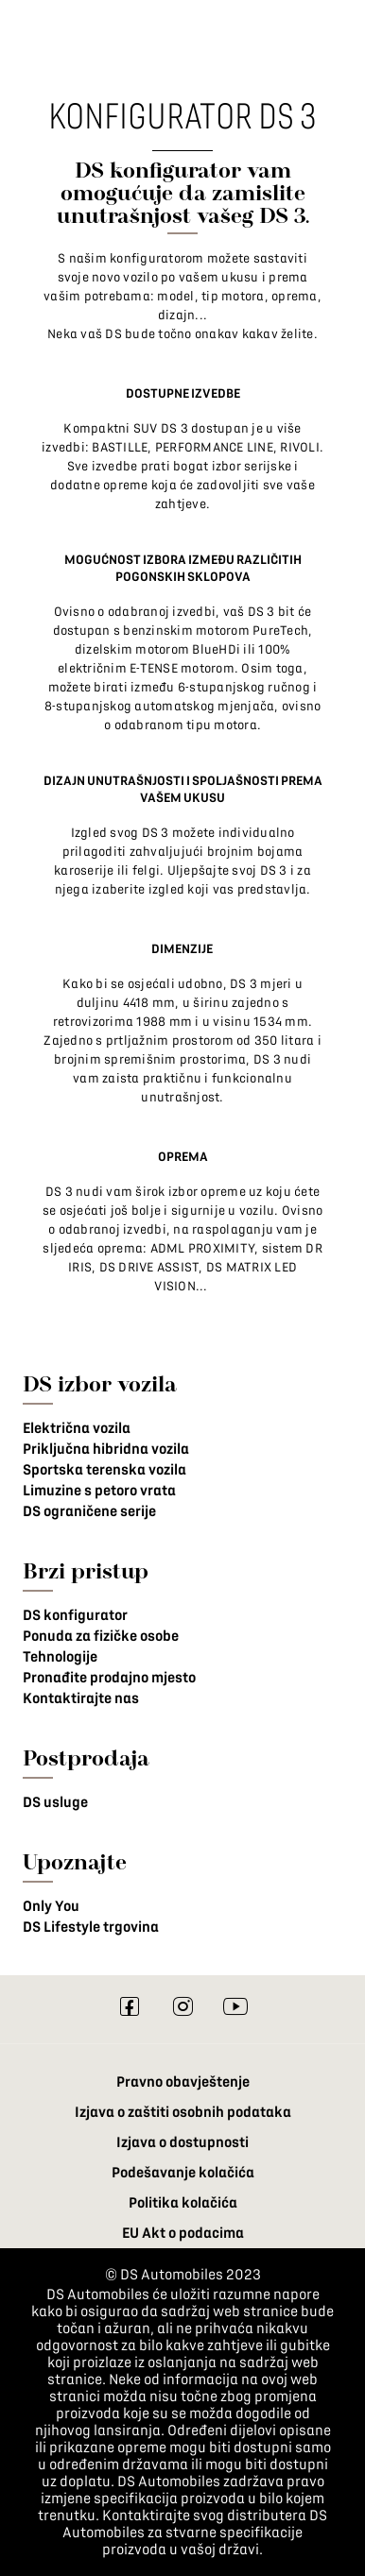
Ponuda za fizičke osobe (101, 1636)
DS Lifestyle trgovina (91, 1927)
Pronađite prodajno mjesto (109, 1677)
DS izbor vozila (100, 1383)
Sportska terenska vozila (104, 1469)
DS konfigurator (75, 1615)
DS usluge (55, 1802)
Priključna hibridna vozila (106, 1449)
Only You (51, 1906)
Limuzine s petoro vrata (99, 1490)
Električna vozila (76, 1428)
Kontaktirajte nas (81, 1698)
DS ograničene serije (89, 1511)
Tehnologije (60, 1656)
